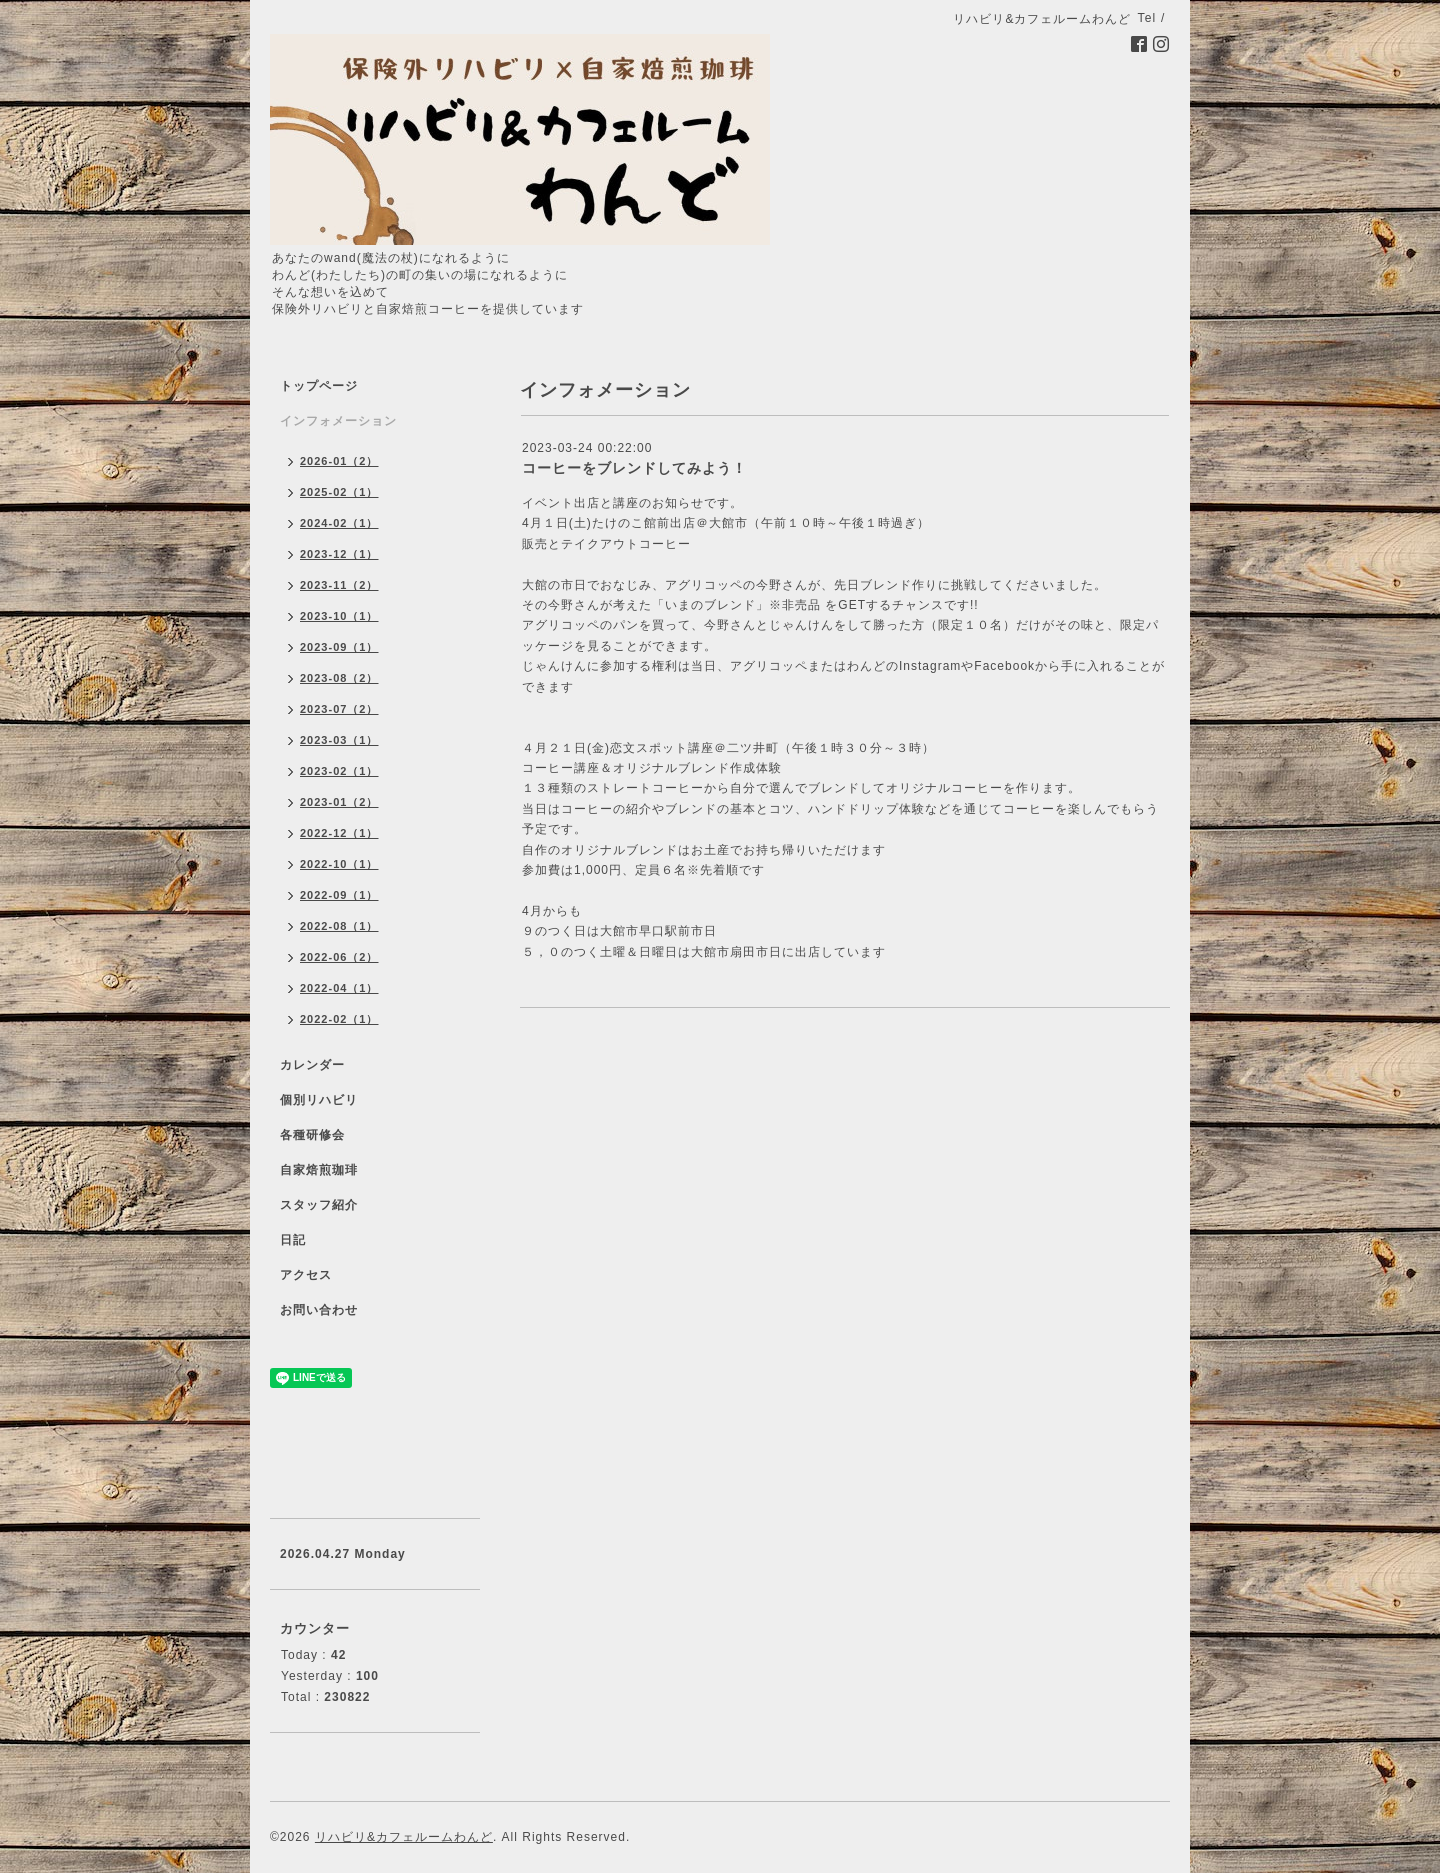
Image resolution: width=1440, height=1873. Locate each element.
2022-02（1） (339, 1019)
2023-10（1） (339, 616)
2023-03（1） (339, 740)
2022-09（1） (339, 895)
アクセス (306, 1275)
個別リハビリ (319, 1100)
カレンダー (312, 1065)
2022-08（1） (339, 926)
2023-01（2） (339, 802)
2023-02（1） (339, 771)
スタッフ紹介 (319, 1205)
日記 (293, 1240)
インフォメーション (338, 421)
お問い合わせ (319, 1310)
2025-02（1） (339, 492)
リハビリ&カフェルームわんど (404, 1837)
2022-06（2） (339, 957)
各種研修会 (312, 1135)
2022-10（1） (339, 864)
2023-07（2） (339, 709)
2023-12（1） (339, 554)
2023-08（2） (339, 678)
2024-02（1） (339, 523)
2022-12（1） (339, 833)
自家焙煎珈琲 (319, 1170)
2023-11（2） (339, 585)
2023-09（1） (339, 647)
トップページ (319, 386)
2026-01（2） (339, 461)
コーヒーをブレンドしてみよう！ (634, 468)
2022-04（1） (339, 988)
